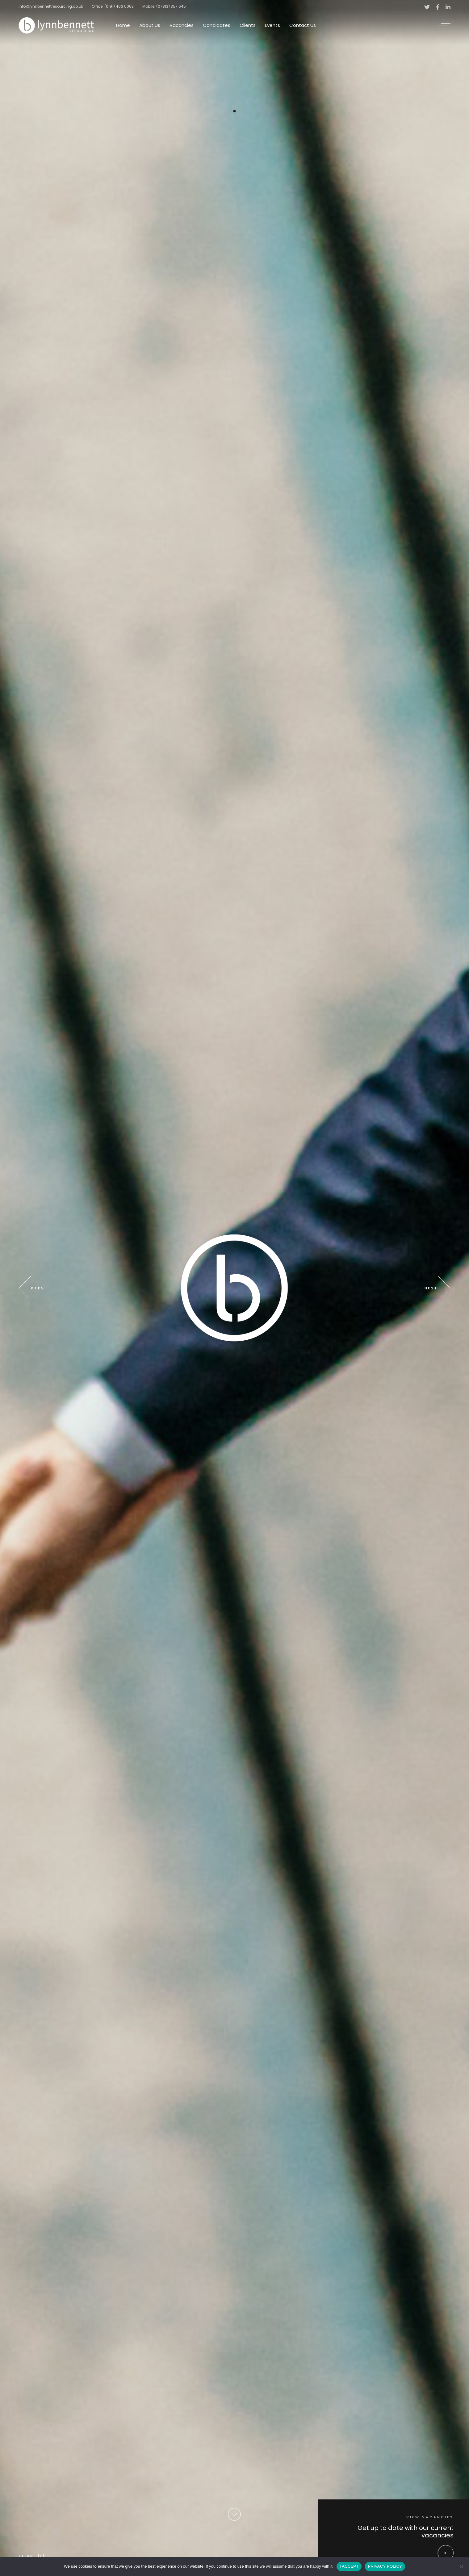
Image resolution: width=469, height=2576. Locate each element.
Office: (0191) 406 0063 (113, 6)
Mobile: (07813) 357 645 (164, 6)
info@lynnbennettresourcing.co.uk (51, 6)
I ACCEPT (349, 2566)
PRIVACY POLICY (385, 2566)
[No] (461, 2566)
